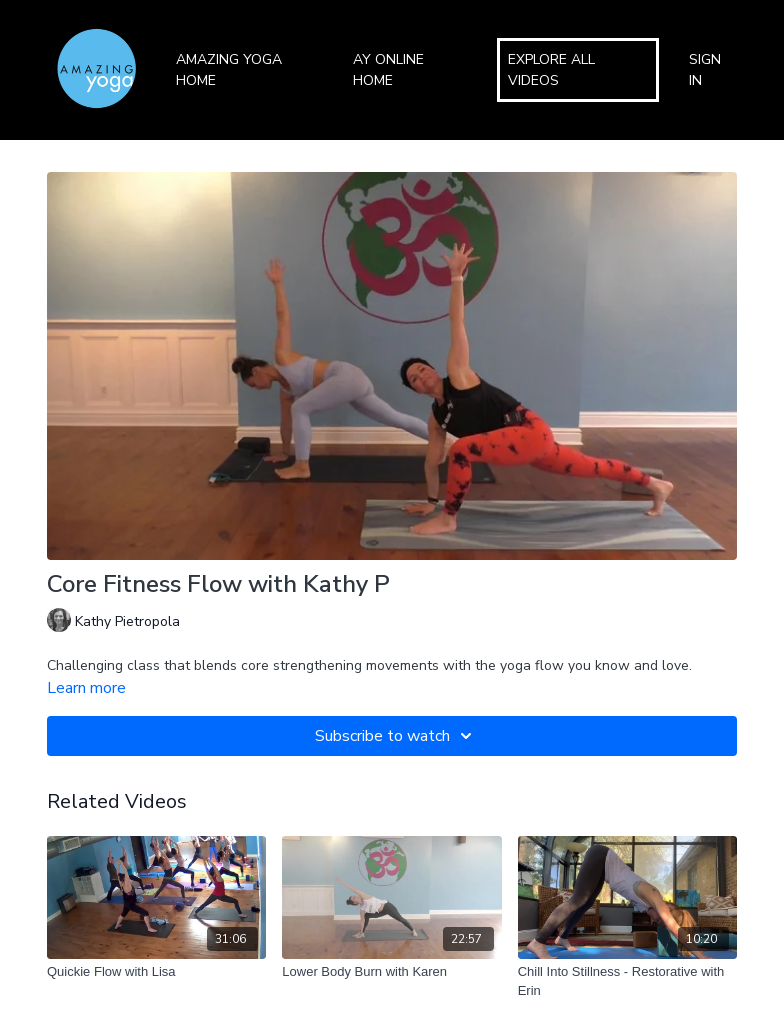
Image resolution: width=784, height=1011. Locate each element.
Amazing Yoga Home (229, 70)
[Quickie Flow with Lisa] (156, 972)
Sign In (705, 70)
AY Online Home (388, 70)
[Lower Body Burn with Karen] (391, 972)
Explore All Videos (551, 70)
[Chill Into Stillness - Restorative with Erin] (627, 981)
